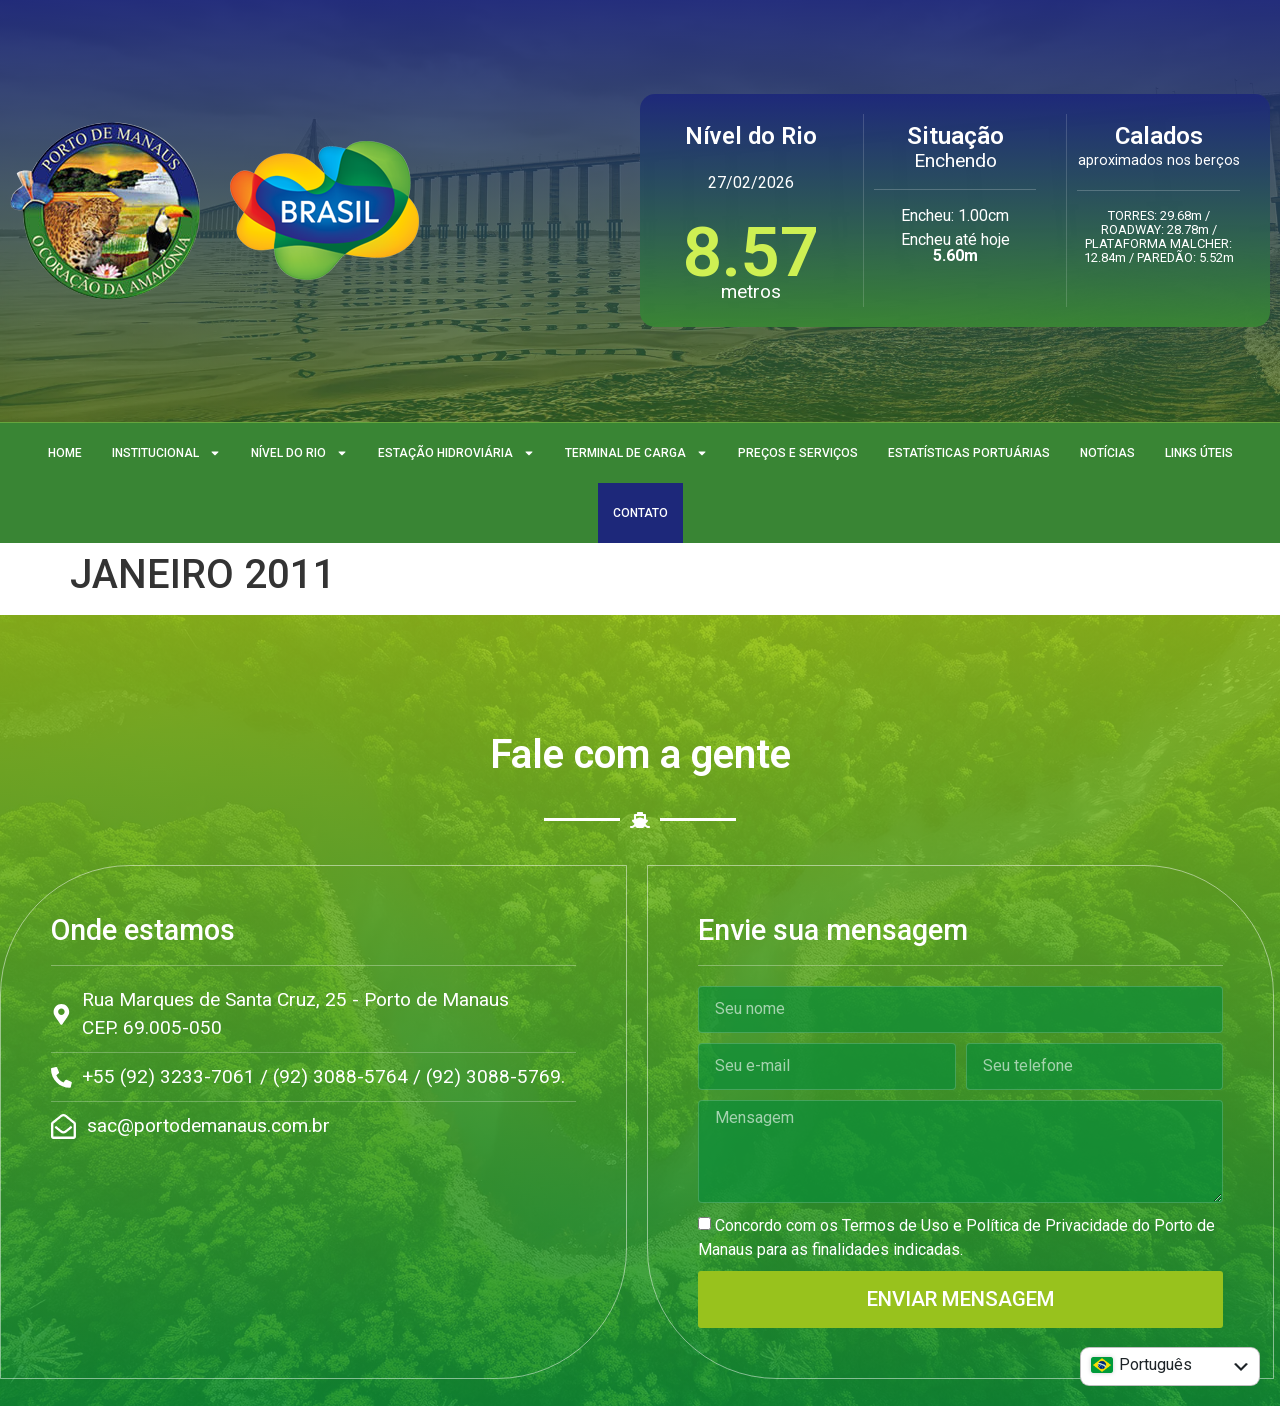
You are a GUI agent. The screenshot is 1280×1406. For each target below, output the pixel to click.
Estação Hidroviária (456, 453)
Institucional (166, 453)
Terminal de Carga (636, 453)
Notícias (1107, 453)
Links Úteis (1199, 453)
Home (65, 453)
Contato (640, 513)
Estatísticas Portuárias (969, 453)
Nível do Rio (299, 453)
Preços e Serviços (798, 453)
